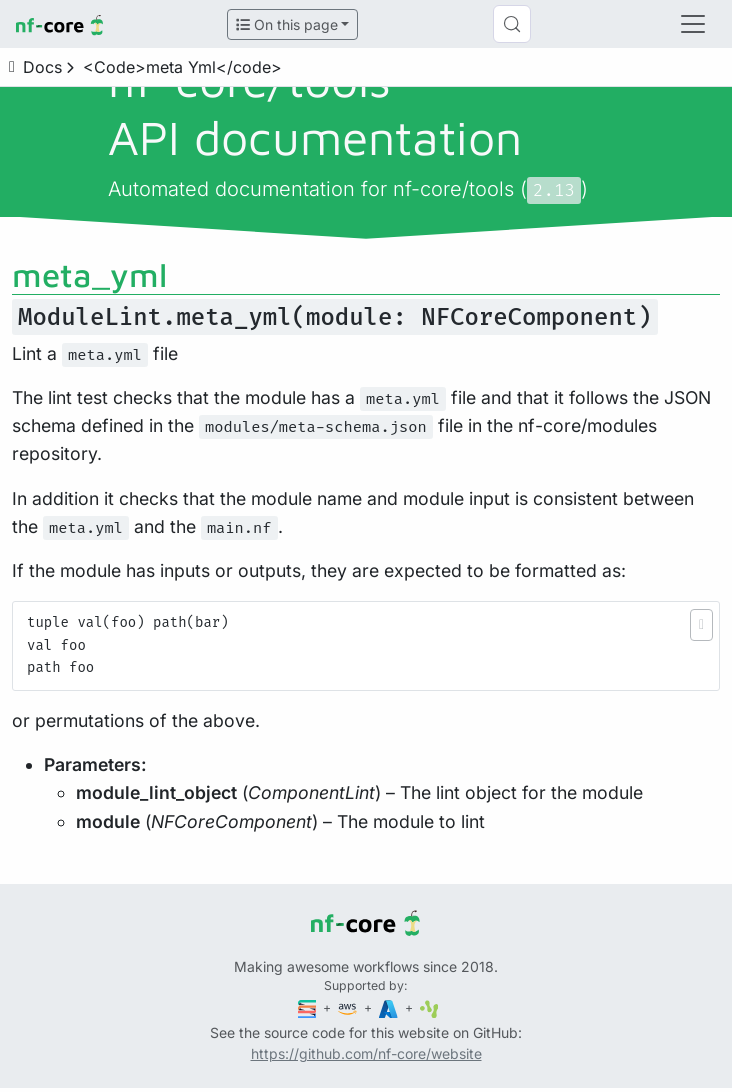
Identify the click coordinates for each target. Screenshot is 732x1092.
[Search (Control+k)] (512, 24)
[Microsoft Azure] (390, 1007)
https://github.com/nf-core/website (366, 1053)
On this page (287, 24)
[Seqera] (309, 1007)
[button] (701, 625)
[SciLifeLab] (429, 1007)
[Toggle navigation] (693, 24)
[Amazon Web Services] (349, 1007)
